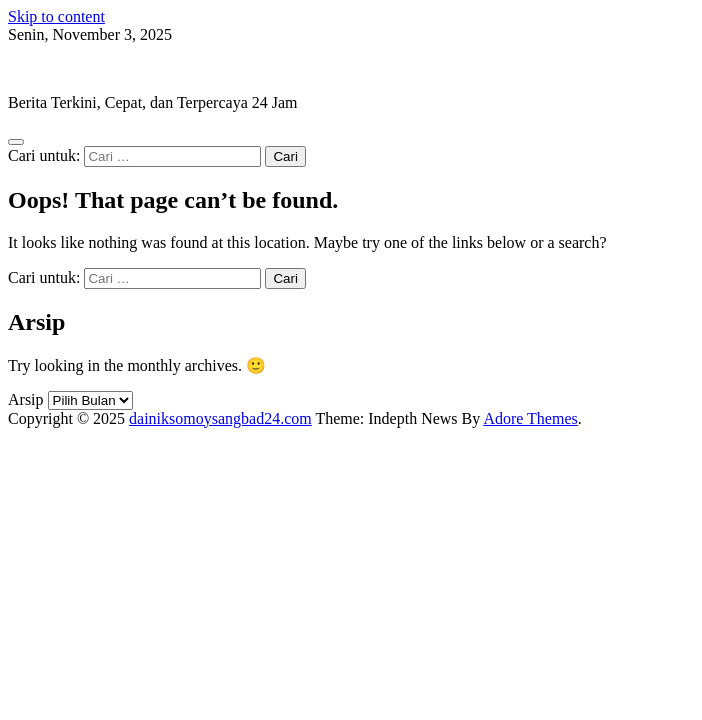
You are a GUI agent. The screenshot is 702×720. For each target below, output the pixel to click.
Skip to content (56, 16)
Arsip (26, 399)
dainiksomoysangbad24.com (99, 68)
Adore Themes (530, 418)
